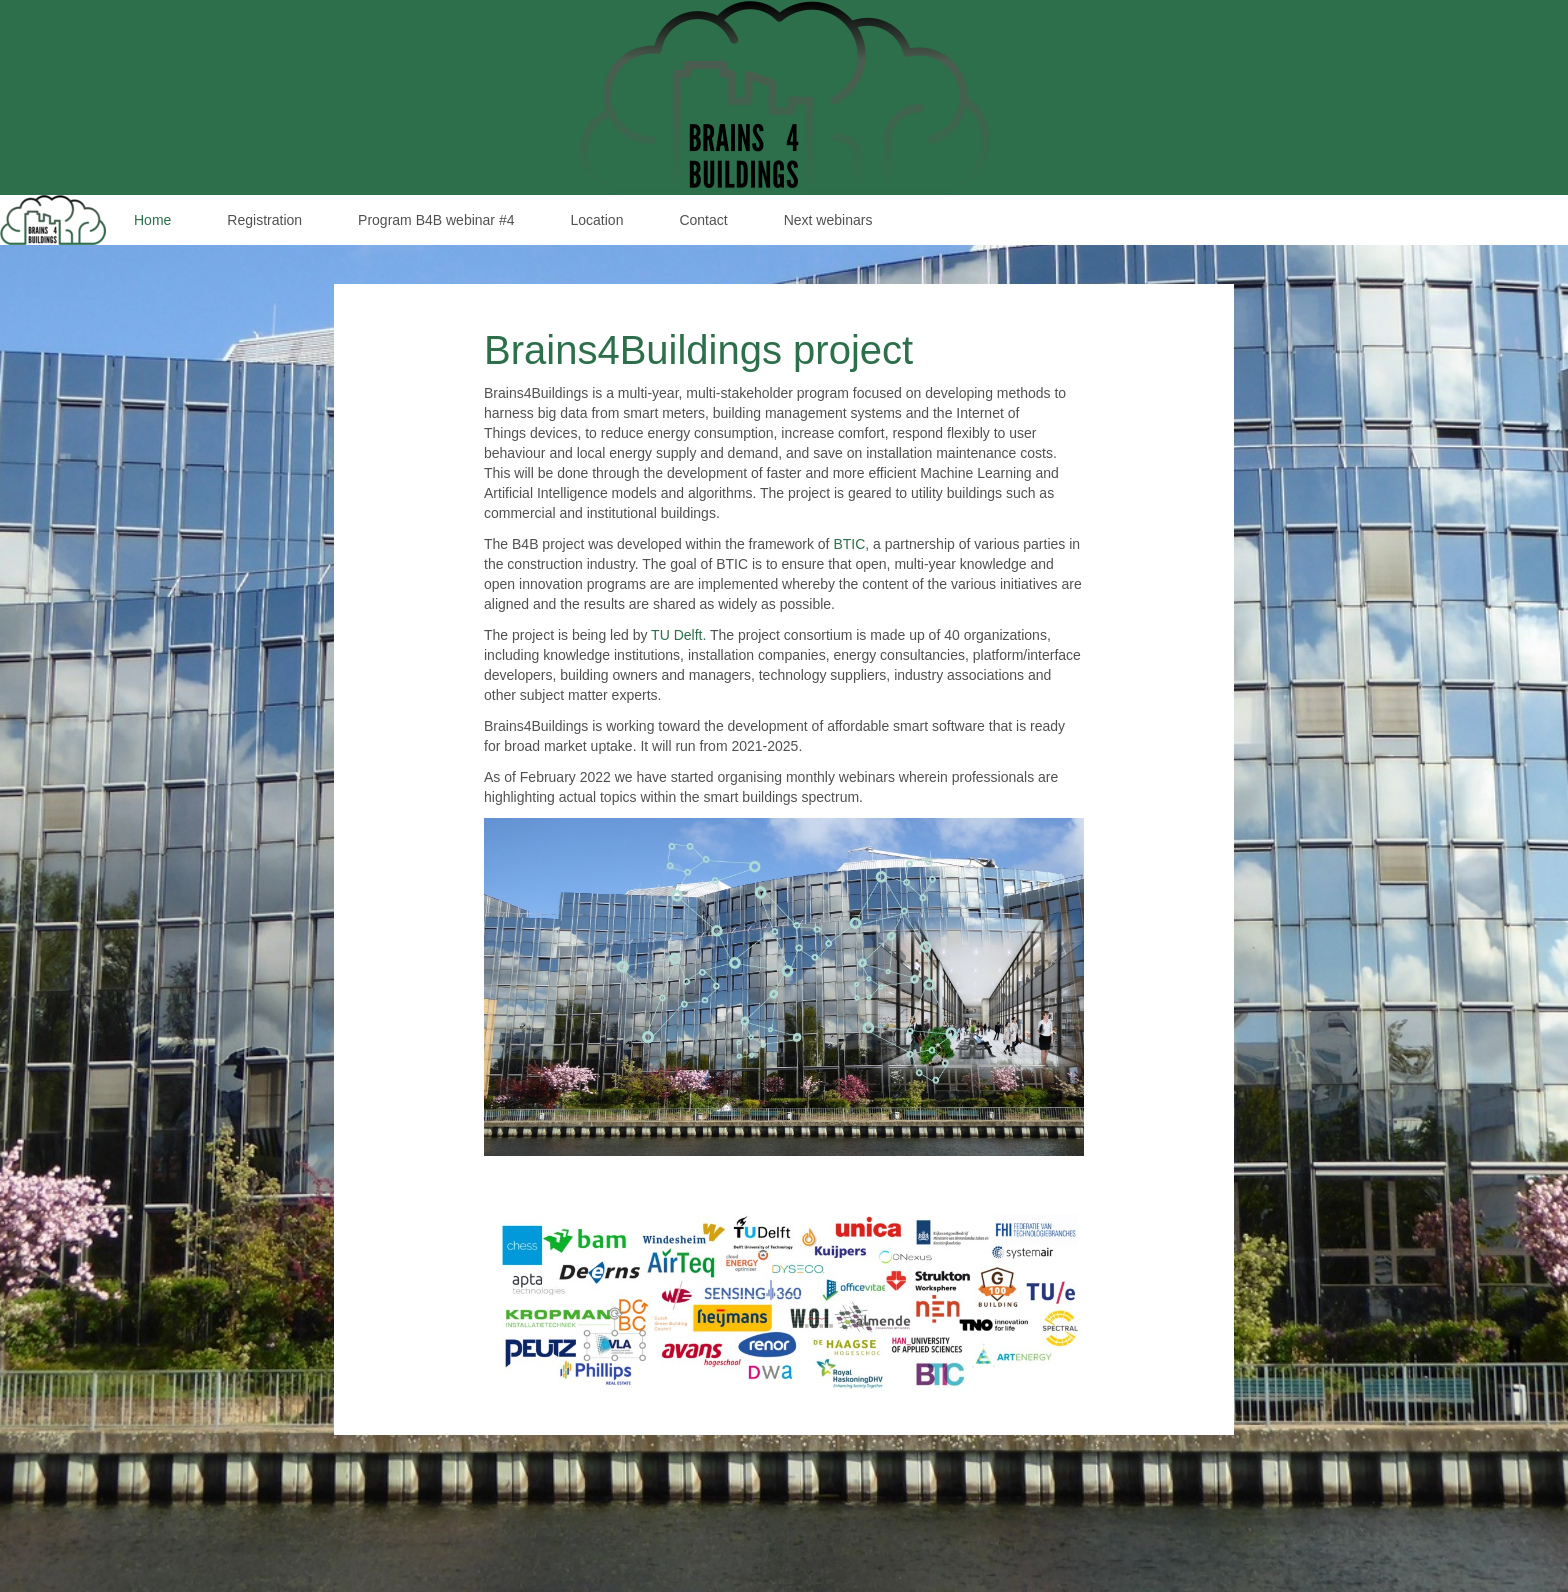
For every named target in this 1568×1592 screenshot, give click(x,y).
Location (596, 220)
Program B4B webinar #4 (436, 220)
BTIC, (851, 544)
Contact (703, 220)
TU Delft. (678, 635)
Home (152, 220)
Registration (264, 220)
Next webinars (828, 220)
